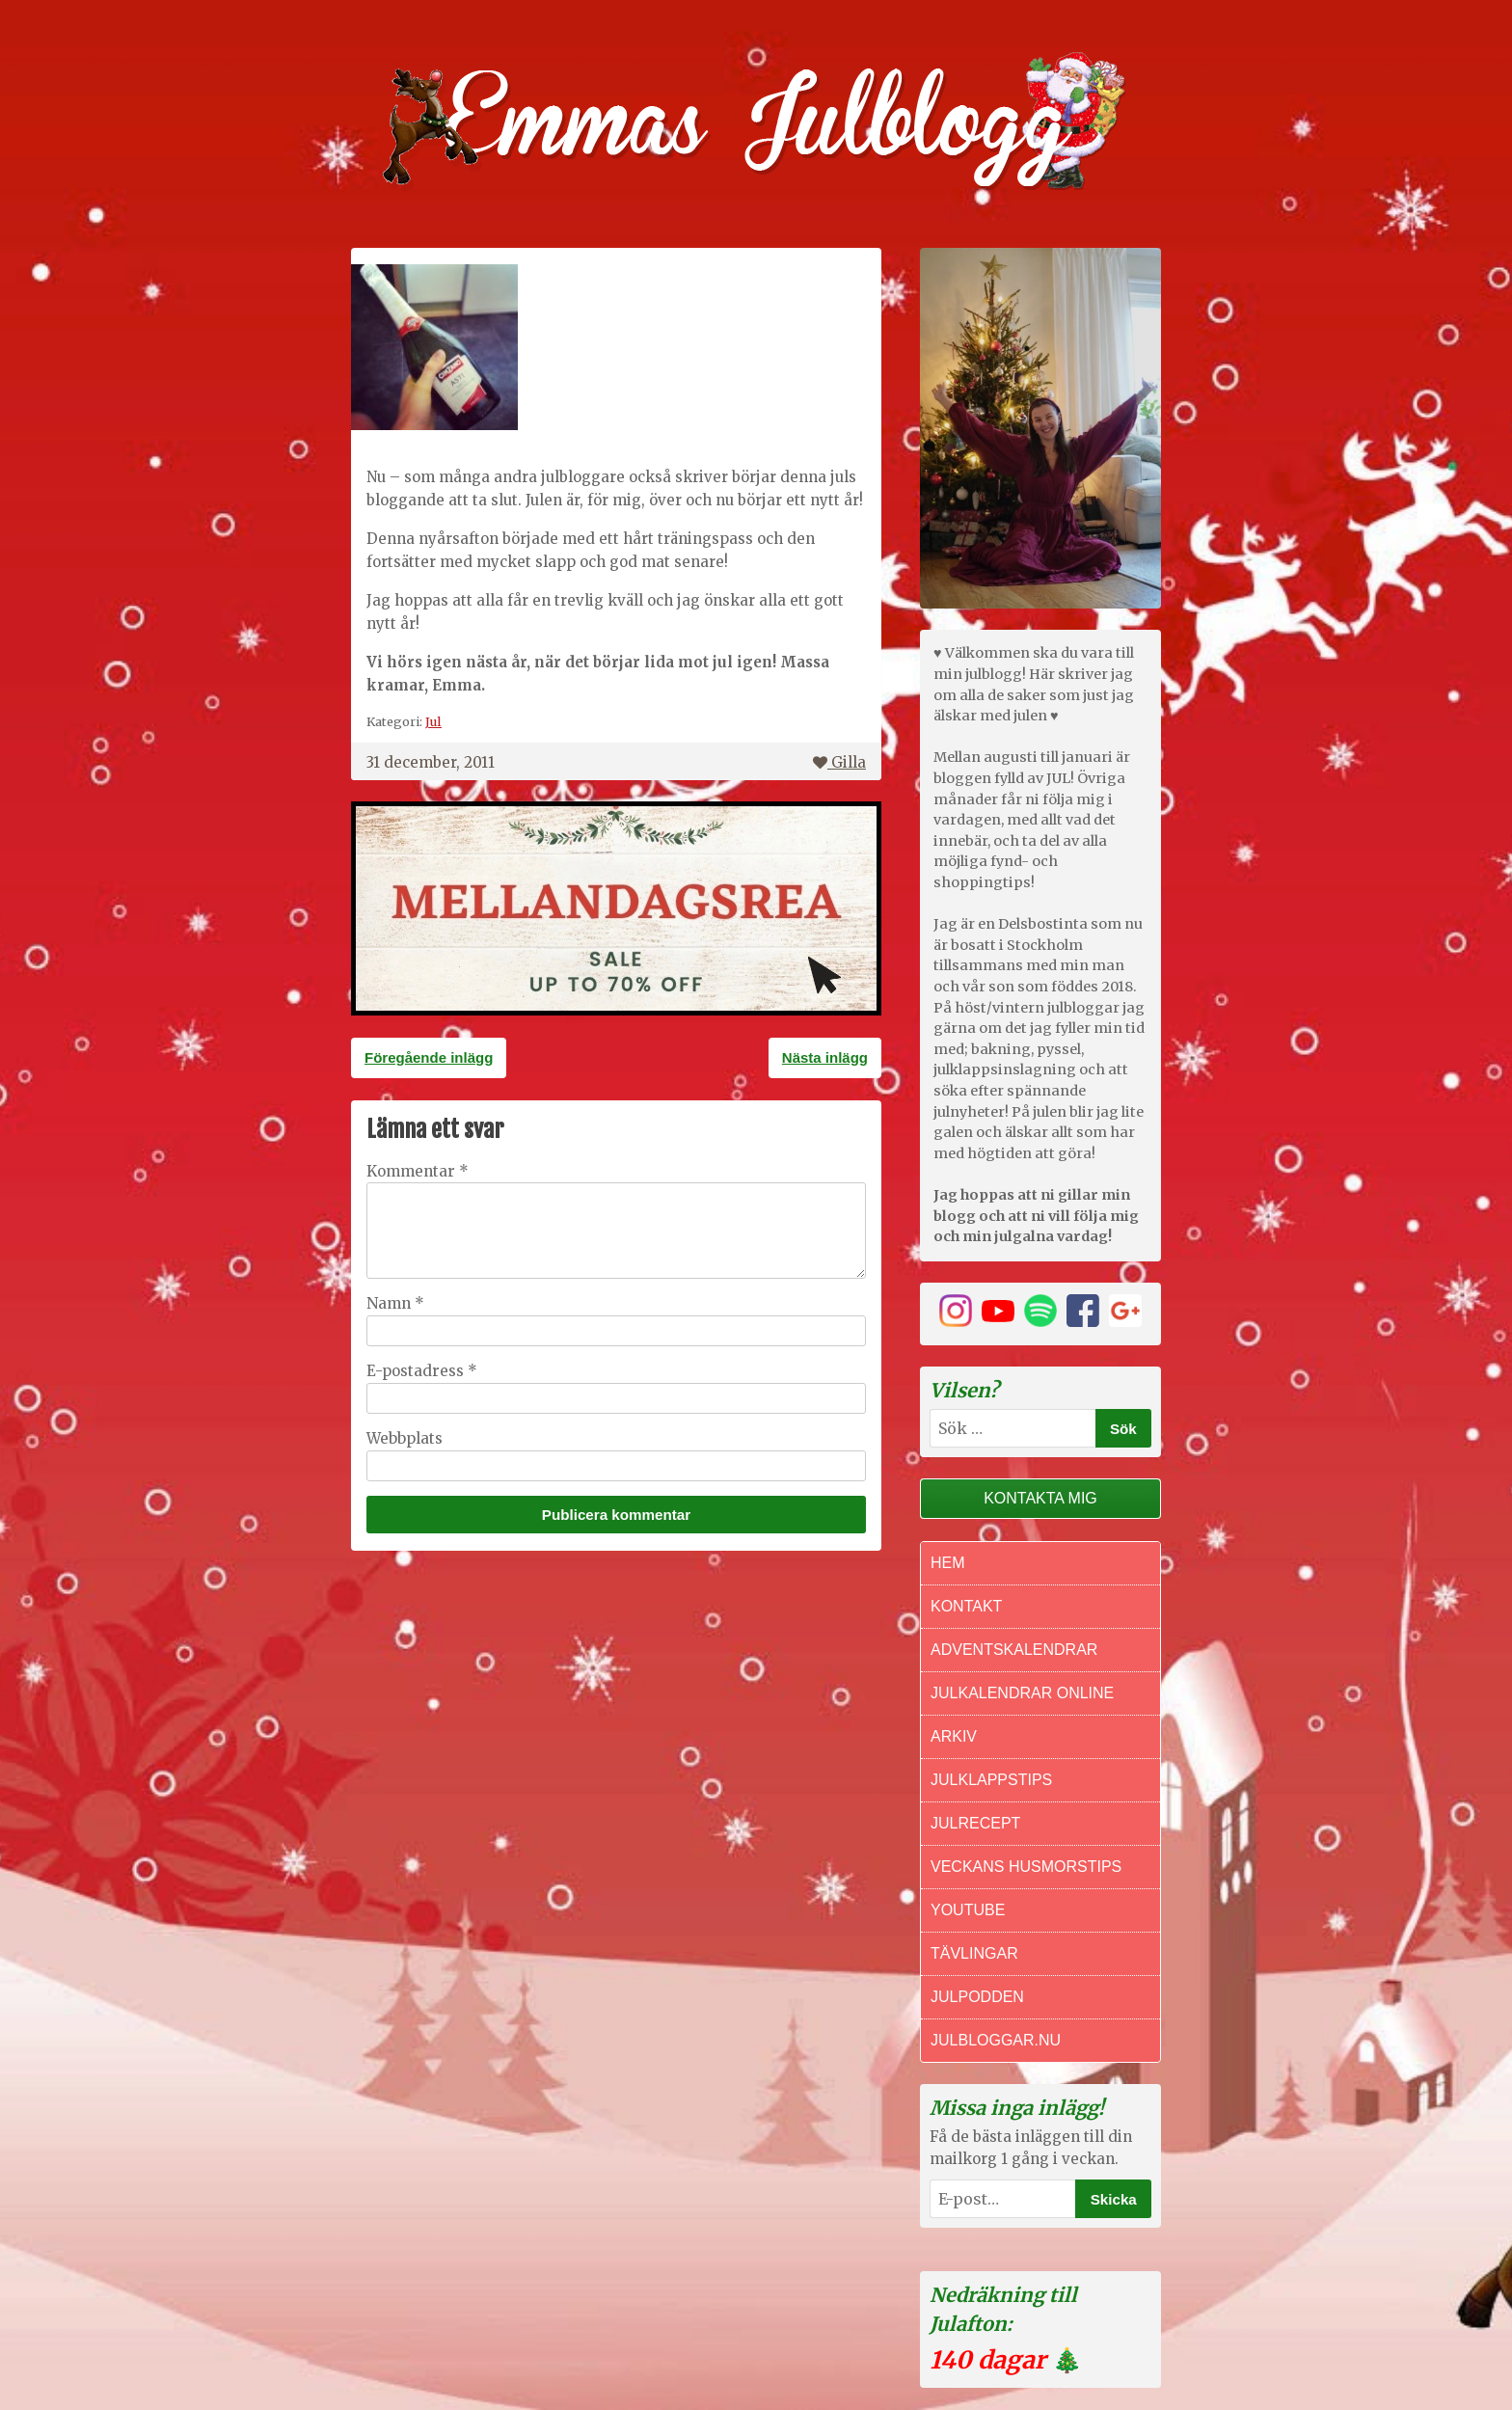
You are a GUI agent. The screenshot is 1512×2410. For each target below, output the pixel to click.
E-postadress (421, 1371)
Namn (395, 1303)
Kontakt (966, 1606)
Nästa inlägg (825, 1057)
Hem (948, 1563)
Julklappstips (991, 1780)
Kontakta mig (1040, 1498)
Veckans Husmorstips (1026, 1866)
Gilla (839, 762)
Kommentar (417, 1171)
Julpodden (977, 1997)
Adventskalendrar (1014, 1649)
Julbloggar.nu (996, 2040)
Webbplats (404, 1438)
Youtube (968, 1910)
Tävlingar (974, 1953)
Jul (433, 721)
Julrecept (975, 1823)
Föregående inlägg (428, 1057)
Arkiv (954, 1736)
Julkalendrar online (1022, 1693)
